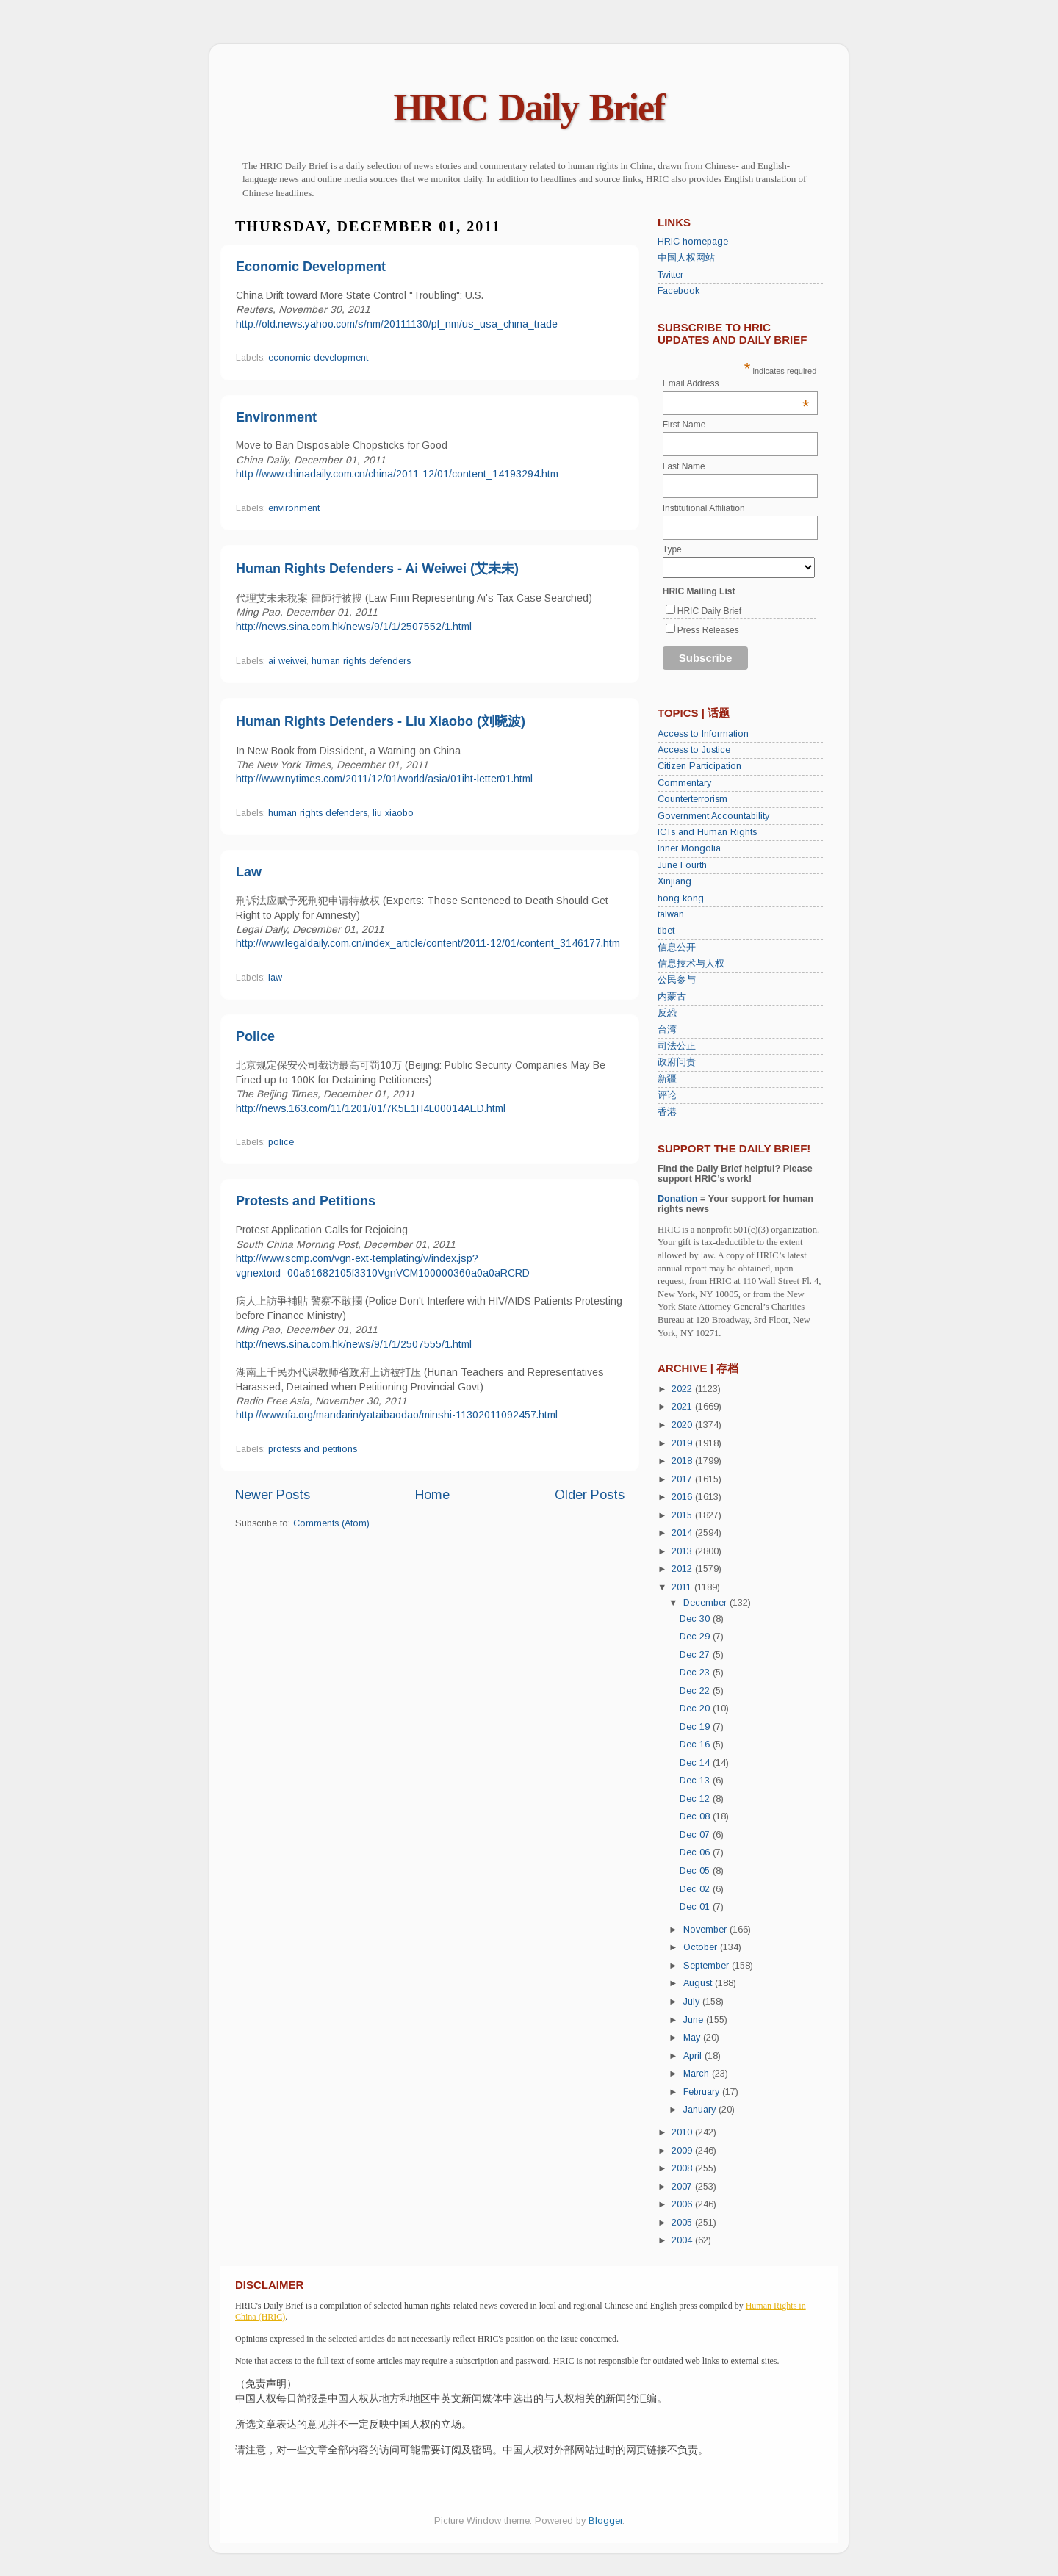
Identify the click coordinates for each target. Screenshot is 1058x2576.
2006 (683, 2204)
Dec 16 (696, 1744)
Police (255, 1036)
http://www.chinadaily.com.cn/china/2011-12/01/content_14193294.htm (397, 474)
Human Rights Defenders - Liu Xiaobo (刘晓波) (380, 721)
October (701, 1947)
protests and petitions (312, 1449)
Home (432, 1494)
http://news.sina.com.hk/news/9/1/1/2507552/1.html (354, 626)
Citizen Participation (699, 766)
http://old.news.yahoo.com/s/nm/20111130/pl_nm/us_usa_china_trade (397, 324)
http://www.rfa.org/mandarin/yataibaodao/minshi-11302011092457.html (397, 1415)
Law (249, 872)
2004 (683, 2240)
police (281, 1142)
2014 (683, 1533)
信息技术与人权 (691, 964)
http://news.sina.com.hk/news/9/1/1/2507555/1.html (354, 1344)
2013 (683, 1551)
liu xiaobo (393, 813)
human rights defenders (361, 661)
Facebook (678, 291)
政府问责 (677, 1062)
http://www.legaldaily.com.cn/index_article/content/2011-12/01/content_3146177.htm (428, 943)
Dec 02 (696, 1889)
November (706, 1929)
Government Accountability (713, 816)
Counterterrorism (692, 799)
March (697, 2073)
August (699, 1983)
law (275, 978)
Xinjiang (674, 881)
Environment (276, 417)
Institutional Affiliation (704, 508)
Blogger (605, 2521)
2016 (683, 1497)
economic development (318, 358)
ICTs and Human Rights (707, 832)
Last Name (684, 466)
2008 (683, 2168)
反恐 (667, 1013)
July (692, 2001)
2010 (683, 2132)
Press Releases (708, 630)
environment (294, 508)
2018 (683, 1461)
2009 (683, 2151)
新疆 (667, 1079)
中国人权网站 (686, 258)
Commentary (684, 783)
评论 (667, 1095)
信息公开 (677, 947)
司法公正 (677, 1046)
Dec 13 (696, 1780)
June (694, 2020)
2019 (683, 1443)
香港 (667, 1112)
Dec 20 (696, 1708)
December (706, 1603)
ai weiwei (287, 661)
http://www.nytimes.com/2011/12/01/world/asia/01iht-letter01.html (384, 778)
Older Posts (590, 1494)
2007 (683, 2187)
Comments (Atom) (331, 1523)
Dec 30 (696, 1619)
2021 (683, 1406)
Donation (678, 1199)
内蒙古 (672, 997)
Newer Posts (272, 1494)
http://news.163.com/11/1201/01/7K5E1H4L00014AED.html (370, 1108)
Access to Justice (694, 750)
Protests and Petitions (305, 1201)
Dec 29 (696, 1636)
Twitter (670, 275)
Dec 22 (696, 1691)
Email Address (736, 383)
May (693, 2037)
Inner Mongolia (689, 848)
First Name (684, 424)
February (702, 2092)
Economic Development (311, 266)
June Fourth (682, 865)
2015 (683, 1515)
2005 (683, 2223)
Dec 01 (696, 1907)
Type (672, 549)
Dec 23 (696, 1672)
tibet (666, 931)
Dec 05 (696, 1871)
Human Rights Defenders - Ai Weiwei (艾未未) (377, 568)
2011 (683, 1587)
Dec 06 (696, 1852)
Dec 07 (696, 1835)
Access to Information (703, 734)
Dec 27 (696, 1655)
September (707, 1965)
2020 (683, 1425)
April (694, 2056)
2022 (683, 1389)
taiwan (671, 914)
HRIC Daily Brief (529, 108)
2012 (683, 1569)
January (701, 2109)
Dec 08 (696, 1816)
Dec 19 (696, 1727)
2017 (683, 1479)
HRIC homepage (693, 242)
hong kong (681, 898)
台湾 (667, 1030)
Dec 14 (696, 1763)
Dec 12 (696, 1799)
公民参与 (677, 980)
